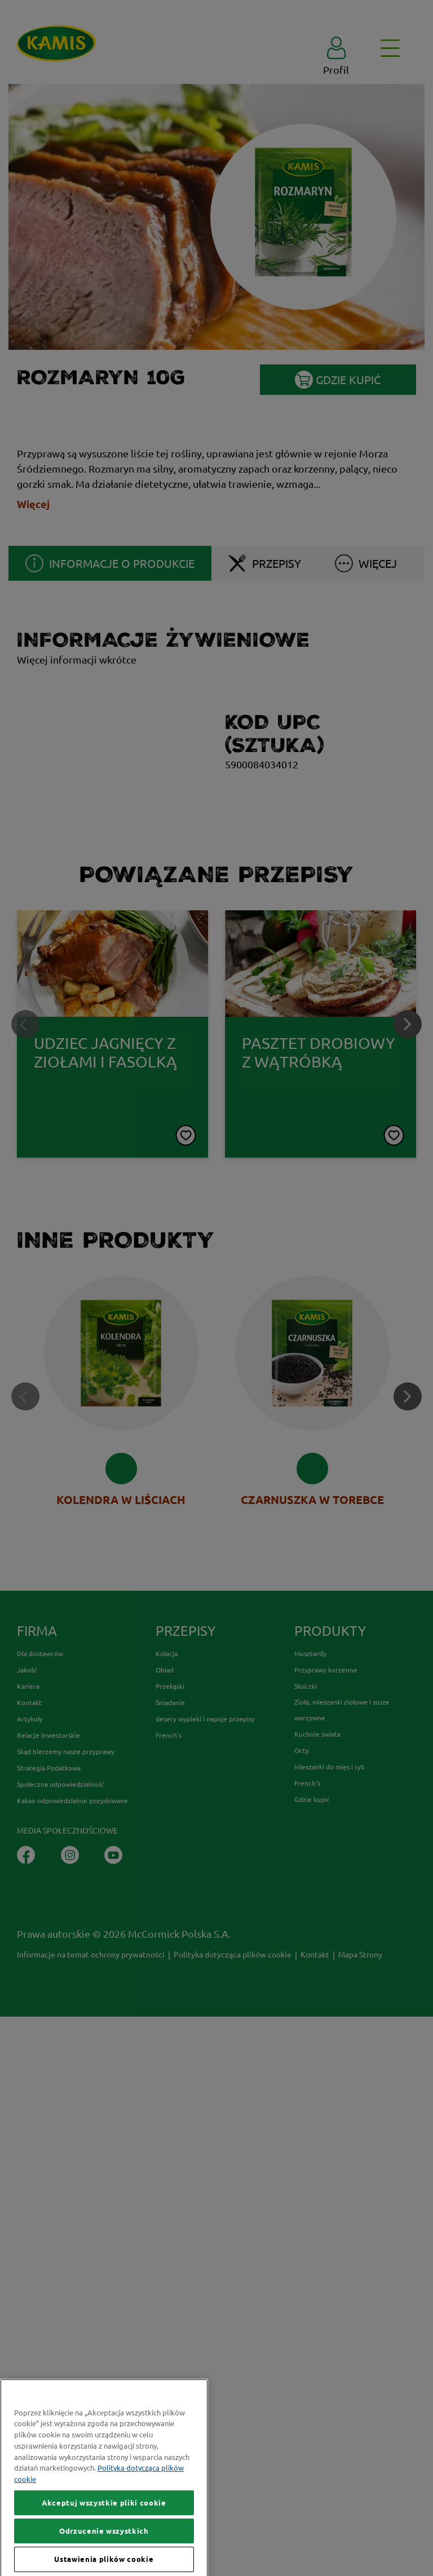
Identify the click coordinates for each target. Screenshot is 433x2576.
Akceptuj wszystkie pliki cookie (104, 2545)
